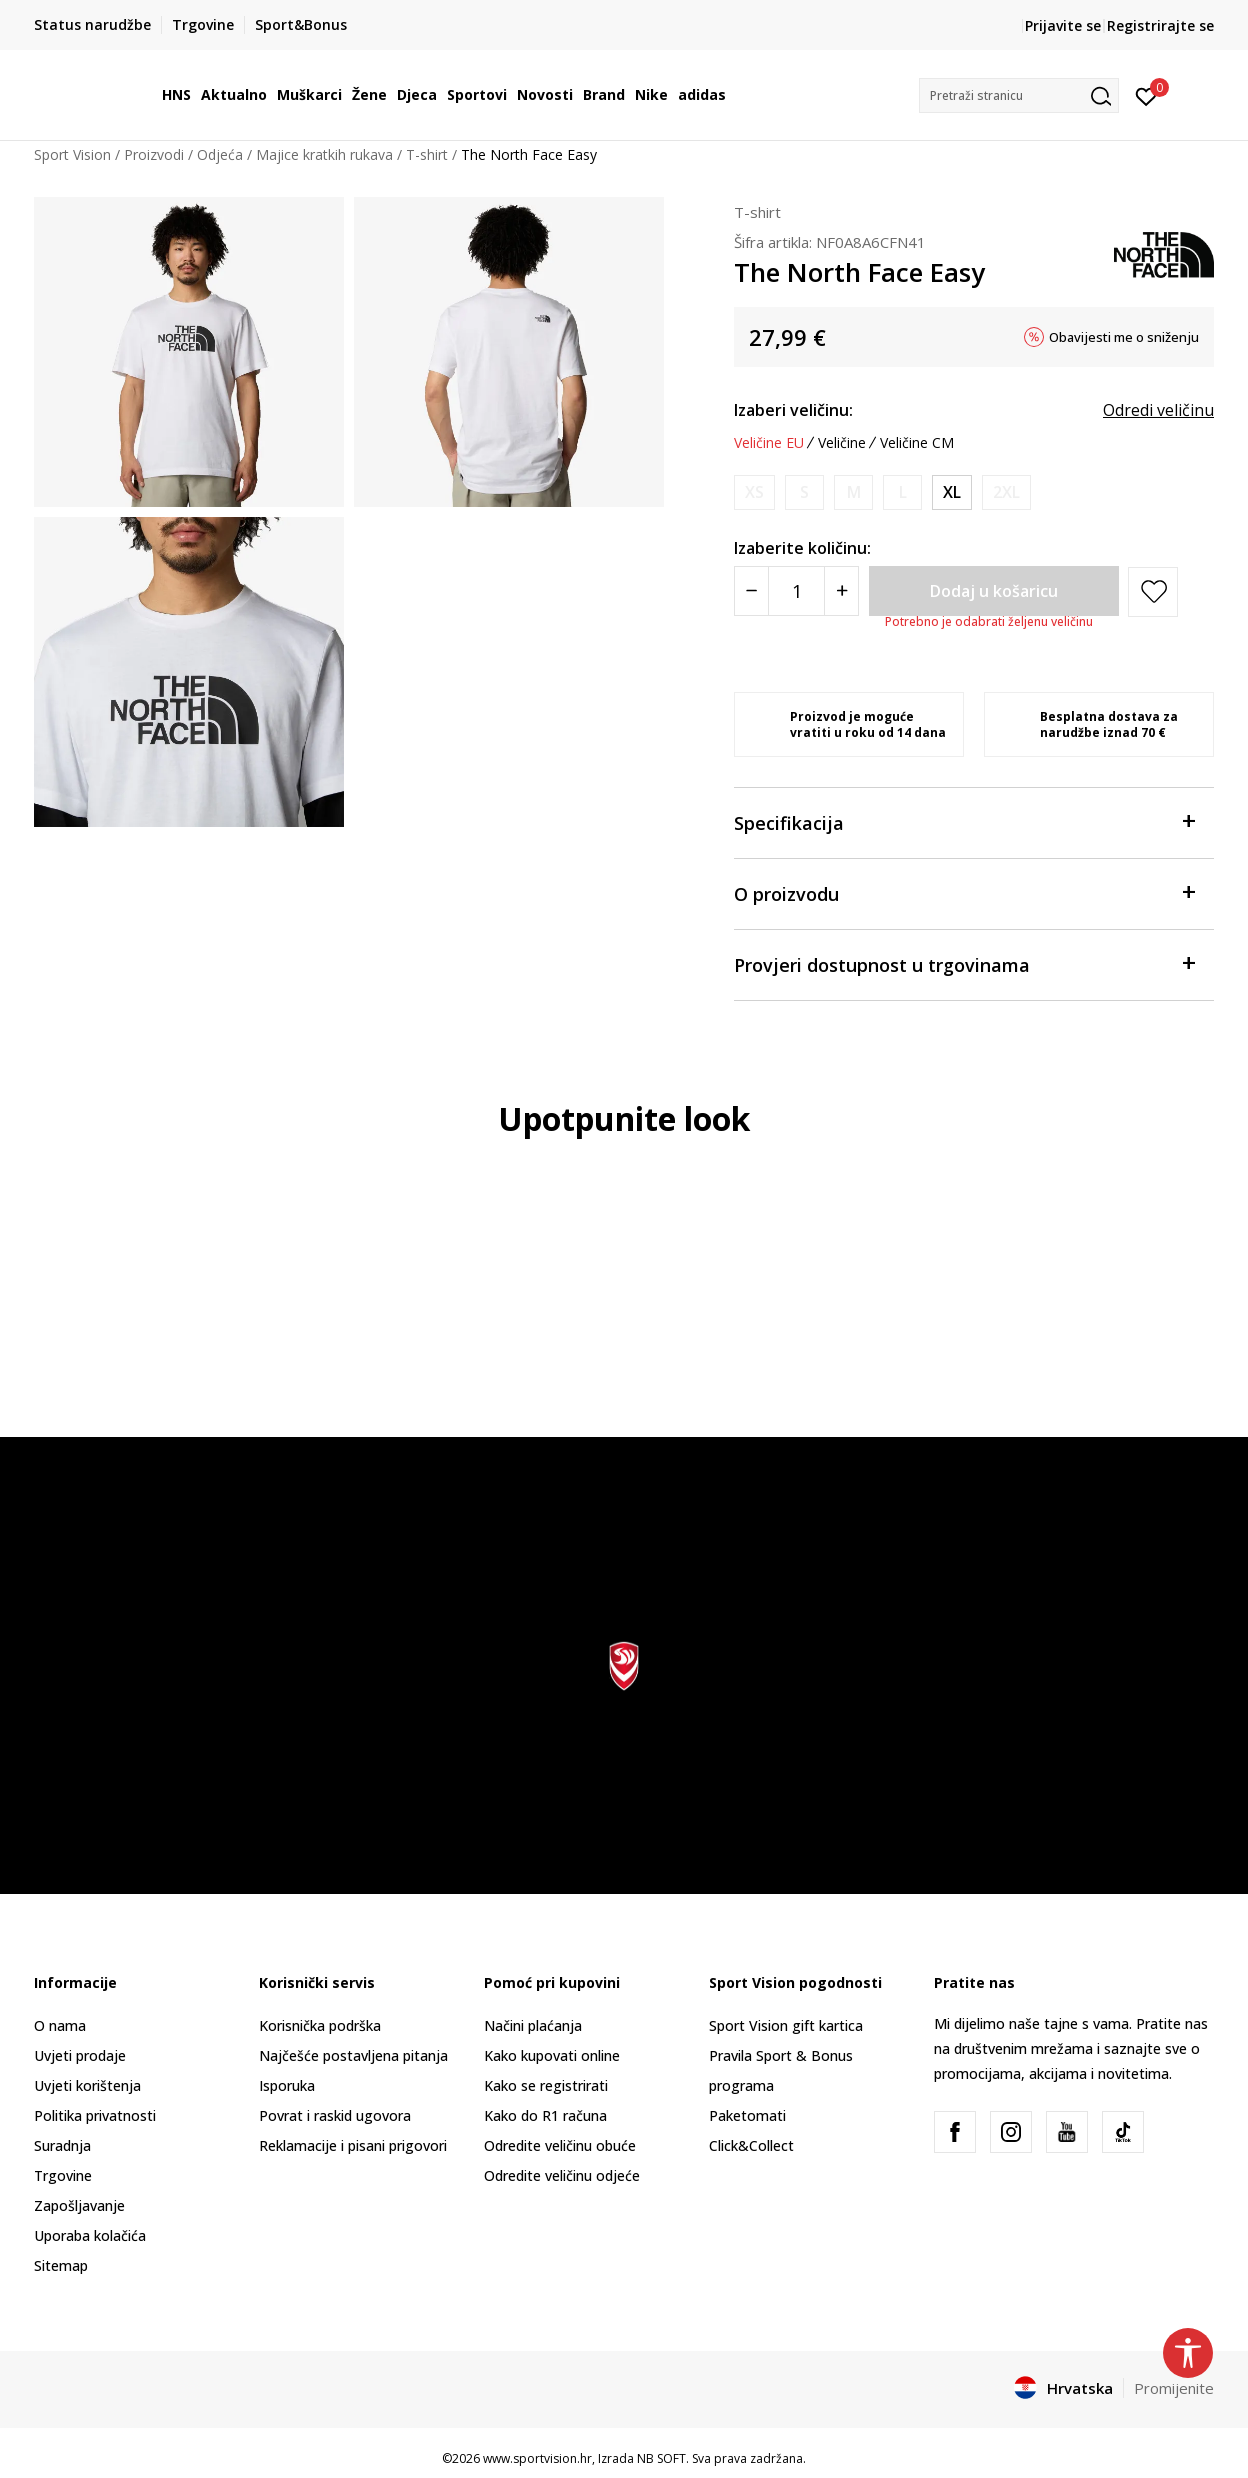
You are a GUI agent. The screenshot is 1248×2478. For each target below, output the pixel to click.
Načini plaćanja (533, 2025)
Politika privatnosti (95, 2115)
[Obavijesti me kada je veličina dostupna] (754, 492)
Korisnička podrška (320, 2025)
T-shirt (427, 154)
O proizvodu (964, 892)
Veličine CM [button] (917, 443)
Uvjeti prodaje (80, 2055)
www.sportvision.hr (537, 2458)
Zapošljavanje (79, 2205)
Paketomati (747, 2115)
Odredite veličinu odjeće (562, 2175)
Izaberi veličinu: (793, 410)
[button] (1019, 95)
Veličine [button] (842, 443)
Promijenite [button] (1174, 2388)
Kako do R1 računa (545, 2115)
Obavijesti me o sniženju (1124, 337)
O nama (60, 2025)
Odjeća (220, 154)
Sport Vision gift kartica (786, 2025)
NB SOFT (661, 2458)
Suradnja (62, 2145)
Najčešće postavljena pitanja (353, 2055)
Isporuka (287, 2085)
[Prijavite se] (1146, 95)
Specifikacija (964, 821)
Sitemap (61, 2265)
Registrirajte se (1160, 25)
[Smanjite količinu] (751, 591)
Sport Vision (72, 154)
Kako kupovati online (552, 2055)
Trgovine (63, 2175)
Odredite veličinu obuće (560, 2145)
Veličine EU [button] (769, 443)
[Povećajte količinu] (841, 591)
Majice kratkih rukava (324, 154)
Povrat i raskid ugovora (335, 2115)
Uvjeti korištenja (87, 2085)
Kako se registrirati (546, 2085)
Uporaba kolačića (90, 2235)
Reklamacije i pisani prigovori (353, 2145)
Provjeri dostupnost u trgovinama (964, 963)
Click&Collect (751, 2145)
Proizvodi (154, 154)
